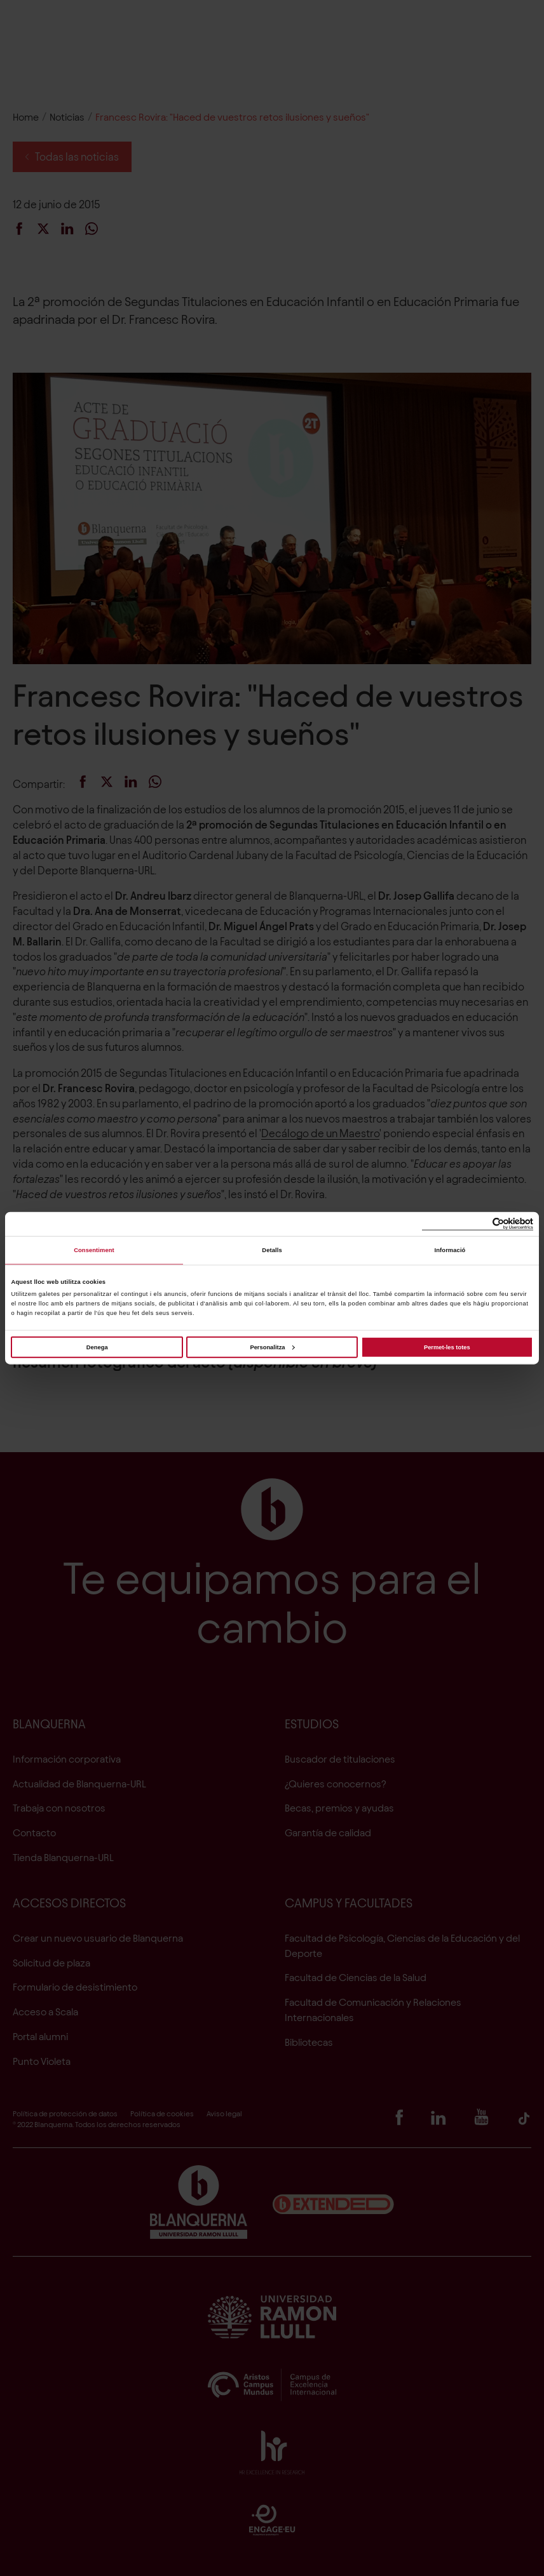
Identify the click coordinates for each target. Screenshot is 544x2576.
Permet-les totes (447, 1347)
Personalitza (272, 1347)
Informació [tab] (450, 1250)
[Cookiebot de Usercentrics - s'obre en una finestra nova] (477, 1224)
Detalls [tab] (272, 1250)
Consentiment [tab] (94, 1250)
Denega (97, 1347)
